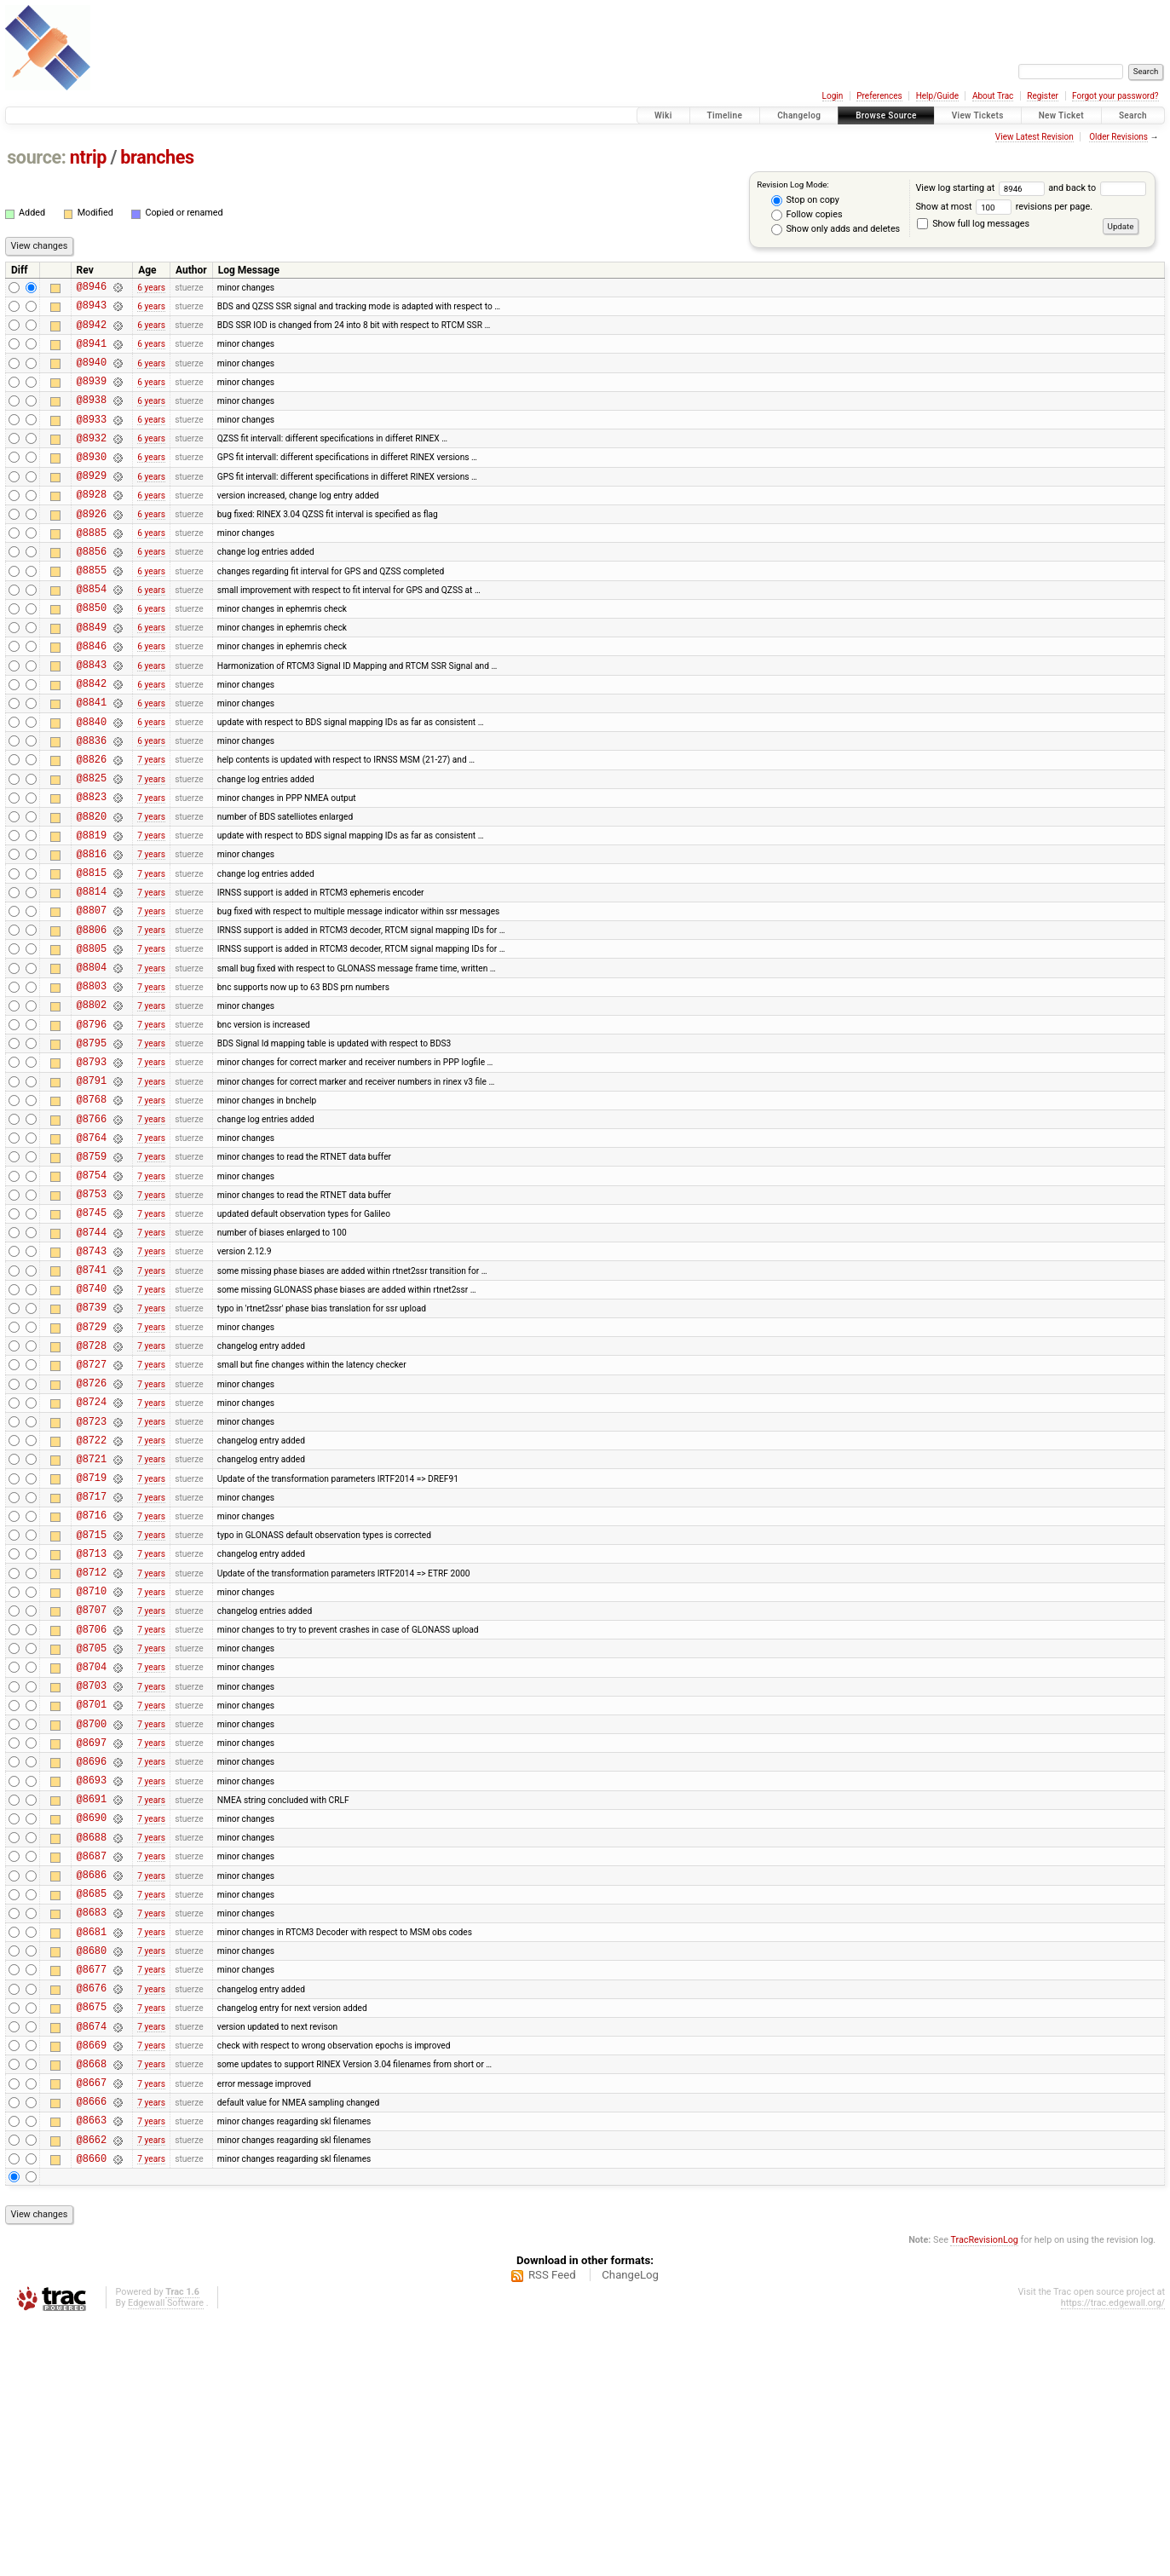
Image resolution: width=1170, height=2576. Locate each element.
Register (1042, 96)
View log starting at (981, 187)
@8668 (92, 2306)
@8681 (92, 2156)
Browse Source (886, 115)
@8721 (92, 1619)
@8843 (92, 718)
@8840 (92, 782)
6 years (151, 288)
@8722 (92, 1598)
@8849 (92, 675)
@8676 (92, 2220)
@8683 (92, 2134)
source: (36, 157)
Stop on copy (805, 200)
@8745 (92, 1340)
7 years (151, 825)
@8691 (92, 2005)
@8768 (92, 1211)
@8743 (92, 1383)
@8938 (92, 417)
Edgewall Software (166, 2558)
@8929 (92, 503)
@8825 (92, 846)
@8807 (92, 996)
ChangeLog (630, 2530)
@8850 (92, 653)
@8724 (92, 1554)
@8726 (92, 1533)
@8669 (92, 2285)
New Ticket (1061, 115)
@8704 (92, 1855)
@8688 (92, 2049)
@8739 (92, 1447)
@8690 (92, 2027)
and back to (1096, 187)
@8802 (92, 1104)
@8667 (92, 2327)
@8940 (92, 374)
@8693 (92, 1984)
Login (833, 96)
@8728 (92, 1491)
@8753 (92, 1318)
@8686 (92, 2091)
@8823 (92, 868)
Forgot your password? (1115, 96)
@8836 (92, 804)
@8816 (92, 932)
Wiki (663, 115)
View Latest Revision (1034, 136)
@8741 (92, 1404)
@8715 (92, 1705)
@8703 (92, 1877)
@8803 (92, 1082)
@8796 (92, 1126)
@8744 (92, 1362)
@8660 (92, 2413)
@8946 (92, 288)
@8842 (92, 739)
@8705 (92, 1834)
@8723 (92, 1577)
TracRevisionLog (984, 2495)
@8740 (92, 1426)
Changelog (799, 115)
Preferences (879, 96)
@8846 (92, 696)
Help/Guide (937, 96)
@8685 (92, 2113)
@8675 (92, 2241)
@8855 (92, 610)
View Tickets (978, 115)
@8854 (92, 632)
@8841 (92, 760)
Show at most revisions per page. (1003, 206)
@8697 (92, 1941)
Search (1133, 115)
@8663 (92, 2370)
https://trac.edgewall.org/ (1113, 2558)
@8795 (92, 1147)
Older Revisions (1118, 136)
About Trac (992, 96)
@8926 (92, 546)
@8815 (92, 954)
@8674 (92, 2263)
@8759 (92, 1276)
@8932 (92, 460)
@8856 (92, 589)
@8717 (92, 1662)
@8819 (92, 911)
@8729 (92, 1469)
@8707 (92, 1791)
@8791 (92, 1190)
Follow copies (807, 215)
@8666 (92, 2349)
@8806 (92, 1018)
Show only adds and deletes (835, 229)
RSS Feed (552, 2530)
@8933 (92, 439)
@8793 (92, 1168)
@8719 (92, 1641)
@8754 (92, 1297)
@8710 (92, 1769)
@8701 (92, 1898)
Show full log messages (973, 223)
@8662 (92, 2392)
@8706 (92, 1813)
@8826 (92, 825)
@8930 (92, 482)
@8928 (92, 524)
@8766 (92, 1233)
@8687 (92, 2070)
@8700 (92, 1920)
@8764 (92, 1255)
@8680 (92, 2177)
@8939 (92, 396)
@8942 (92, 332)
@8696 (92, 1963)
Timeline (725, 115)
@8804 (92, 1061)
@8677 (92, 2199)
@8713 (92, 1727)
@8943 (92, 310)
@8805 (92, 1040)
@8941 (92, 353)
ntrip (88, 157)
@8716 (92, 1683)
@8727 (92, 1512)
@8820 (92, 890)
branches (156, 157)
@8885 (92, 568)
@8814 (92, 975)
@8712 (92, 1748)
